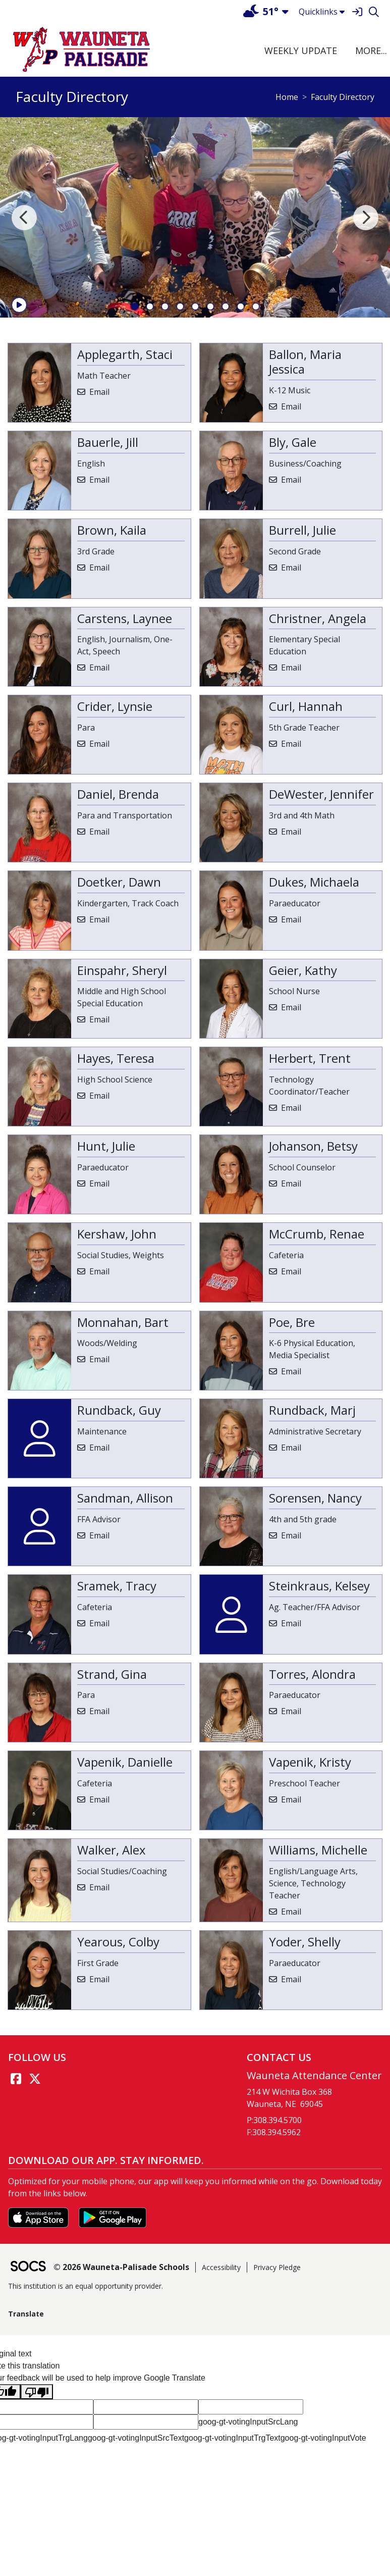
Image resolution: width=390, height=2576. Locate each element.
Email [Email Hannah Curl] (291, 743)
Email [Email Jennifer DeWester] (291, 831)
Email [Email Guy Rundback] (99, 1447)
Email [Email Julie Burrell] (291, 567)
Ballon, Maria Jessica (305, 361)
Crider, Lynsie (114, 706)
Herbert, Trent (310, 1058)
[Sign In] (357, 12)
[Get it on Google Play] (112, 2216)
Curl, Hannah (306, 706)
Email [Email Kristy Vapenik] (291, 1799)
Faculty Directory (342, 96)
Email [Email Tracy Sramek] (99, 1623)
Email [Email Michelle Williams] (291, 1911)
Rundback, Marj (312, 1410)
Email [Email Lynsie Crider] (99, 743)
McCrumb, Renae (316, 1233)
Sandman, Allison (125, 1497)
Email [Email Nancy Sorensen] (291, 1535)
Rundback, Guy (119, 1410)
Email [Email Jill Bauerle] (99, 479)
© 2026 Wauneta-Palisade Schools (121, 2267)
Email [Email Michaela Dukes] (291, 919)
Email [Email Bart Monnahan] (99, 1359)
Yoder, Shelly (305, 1941)
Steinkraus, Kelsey (319, 1585)
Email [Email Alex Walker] (99, 1887)
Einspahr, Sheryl (122, 970)
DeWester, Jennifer (321, 794)
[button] (369, 51)
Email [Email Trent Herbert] (291, 1107)
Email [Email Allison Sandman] (99, 1535)
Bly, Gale (292, 442)
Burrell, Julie (302, 530)
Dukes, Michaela (314, 881)
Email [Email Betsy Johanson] (291, 1183)
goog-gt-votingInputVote (323, 2438)
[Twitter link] (34, 2079)
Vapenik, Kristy (310, 1762)
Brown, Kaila (111, 530)
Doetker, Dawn (119, 881)
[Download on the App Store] (39, 2216)
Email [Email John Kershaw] (99, 1271)
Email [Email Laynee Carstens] (99, 667)
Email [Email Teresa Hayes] (99, 1095)
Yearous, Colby (118, 1941)
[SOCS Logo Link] (27, 2267)
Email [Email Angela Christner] (291, 667)
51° (260, 11)
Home (286, 96)
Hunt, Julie (106, 1146)
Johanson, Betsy (313, 1146)
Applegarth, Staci (125, 354)
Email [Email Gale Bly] (291, 479)
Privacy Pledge (277, 2267)
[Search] (373, 12)
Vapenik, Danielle (125, 1762)
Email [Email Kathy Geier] (291, 1007)
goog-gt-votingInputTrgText (232, 2438)
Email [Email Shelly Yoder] (291, 1979)
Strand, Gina (112, 1674)
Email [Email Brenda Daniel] (99, 831)
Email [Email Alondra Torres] (291, 1711)
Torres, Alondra (312, 1674)
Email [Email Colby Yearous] (99, 1979)
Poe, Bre (292, 1322)
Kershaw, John (116, 1233)
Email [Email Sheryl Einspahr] (99, 1019)
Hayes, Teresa (115, 1058)
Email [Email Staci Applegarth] (99, 391)
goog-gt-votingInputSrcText (136, 2438)
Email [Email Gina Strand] (99, 1711)
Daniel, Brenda (118, 794)
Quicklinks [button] (322, 11)
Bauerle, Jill (107, 442)
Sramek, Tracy (116, 1585)
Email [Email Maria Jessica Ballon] (291, 406)
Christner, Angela (317, 618)
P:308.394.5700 (274, 2120)
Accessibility (221, 2267)
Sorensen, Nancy (315, 1497)
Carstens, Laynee (124, 618)
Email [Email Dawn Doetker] (99, 919)
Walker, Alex (111, 1849)
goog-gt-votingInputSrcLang (248, 2421)
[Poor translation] (37, 2392)
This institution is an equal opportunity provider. (85, 2286)
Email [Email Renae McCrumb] (291, 1271)
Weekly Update (300, 50)
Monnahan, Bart (123, 1322)
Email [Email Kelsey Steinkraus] (291, 1623)
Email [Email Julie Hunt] (99, 1183)
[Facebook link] (15, 2079)
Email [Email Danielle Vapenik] (99, 1799)
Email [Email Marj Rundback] (291, 1447)
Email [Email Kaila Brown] (99, 567)
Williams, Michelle (318, 1849)
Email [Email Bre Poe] (291, 1371)
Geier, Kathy (303, 970)
